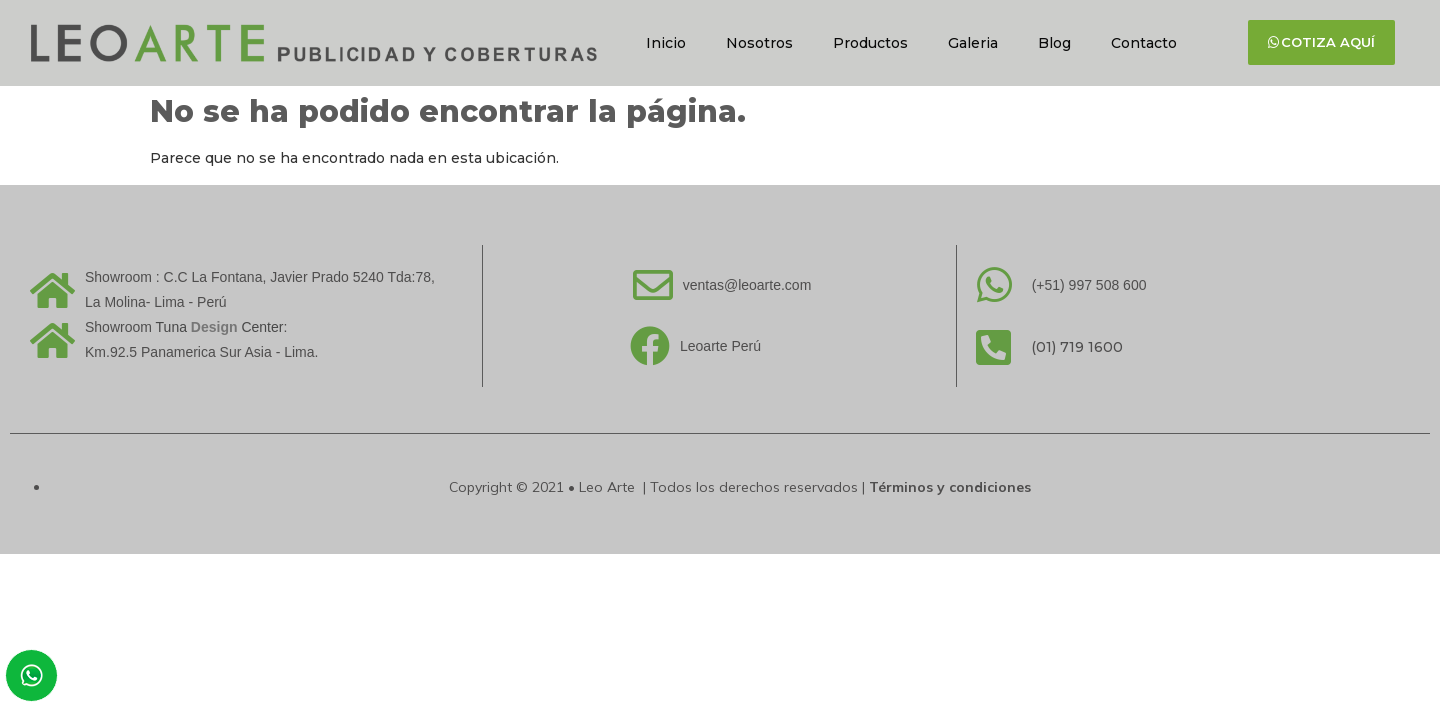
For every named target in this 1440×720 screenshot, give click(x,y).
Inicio (666, 43)
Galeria (973, 43)
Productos (870, 43)
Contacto (1144, 43)
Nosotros (759, 43)
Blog (1054, 43)
